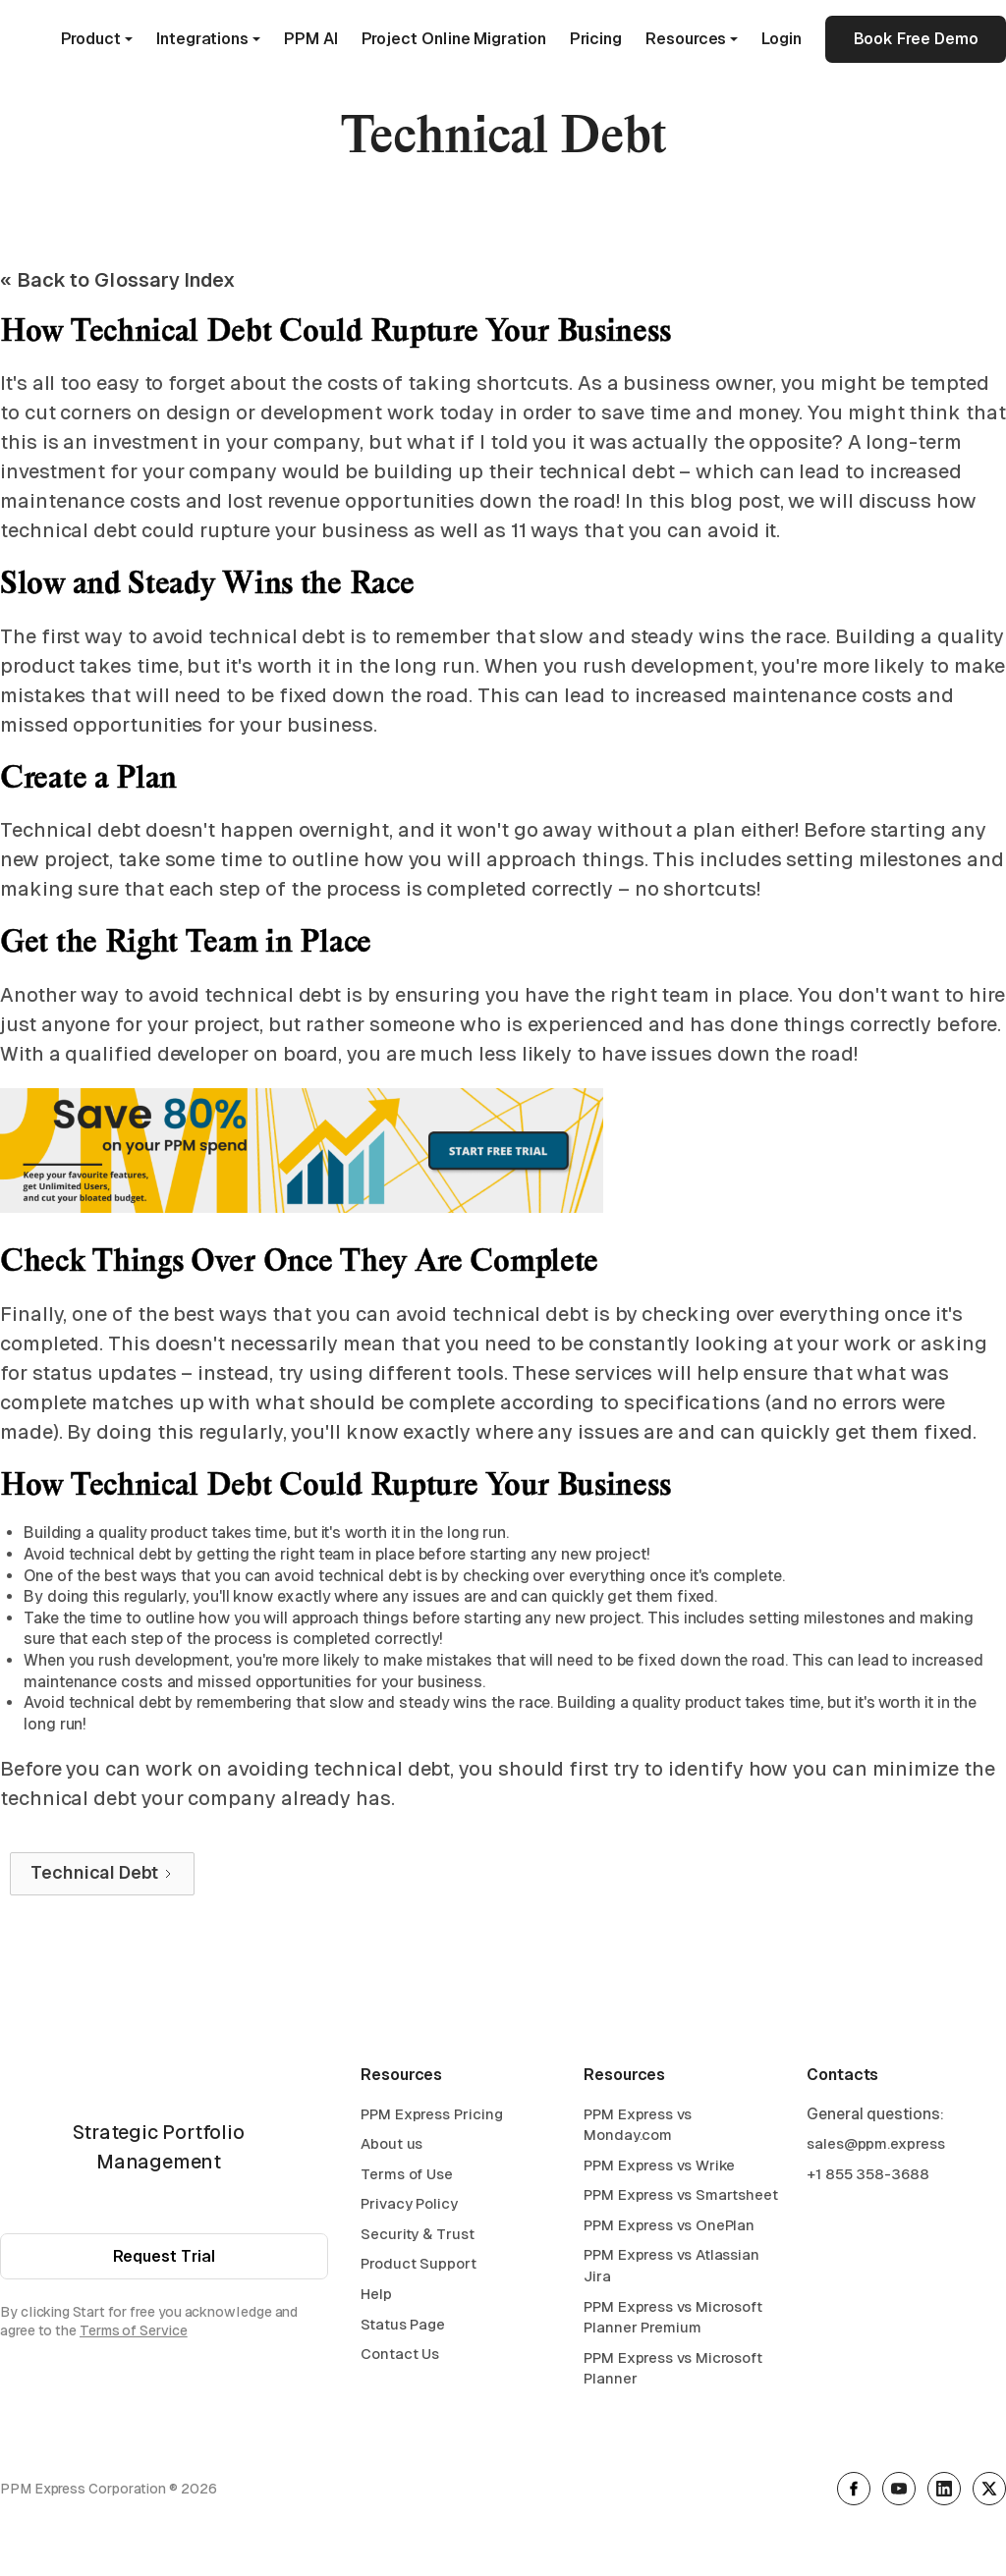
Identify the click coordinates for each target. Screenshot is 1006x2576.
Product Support (418, 2269)
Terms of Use (407, 2178)
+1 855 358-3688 (868, 2178)
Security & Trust (418, 2238)
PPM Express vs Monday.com (638, 2129)
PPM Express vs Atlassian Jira (671, 2271)
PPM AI (311, 38)
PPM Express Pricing (431, 2118)
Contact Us (400, 2359)
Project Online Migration (454, 38)
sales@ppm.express (876, 2148)
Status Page (403, 2329)
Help (376, 2298)
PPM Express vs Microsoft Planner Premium (673, 2322)
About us (391, 2148)
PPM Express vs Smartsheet (681, 2200)
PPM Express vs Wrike (659, 2170)
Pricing (596, 38)
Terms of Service (134, 2335)
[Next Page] (102, 1873)
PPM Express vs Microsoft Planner (673, 2373)
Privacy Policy (409, 2209)
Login (781, 38)
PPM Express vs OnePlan (669, 2229)
